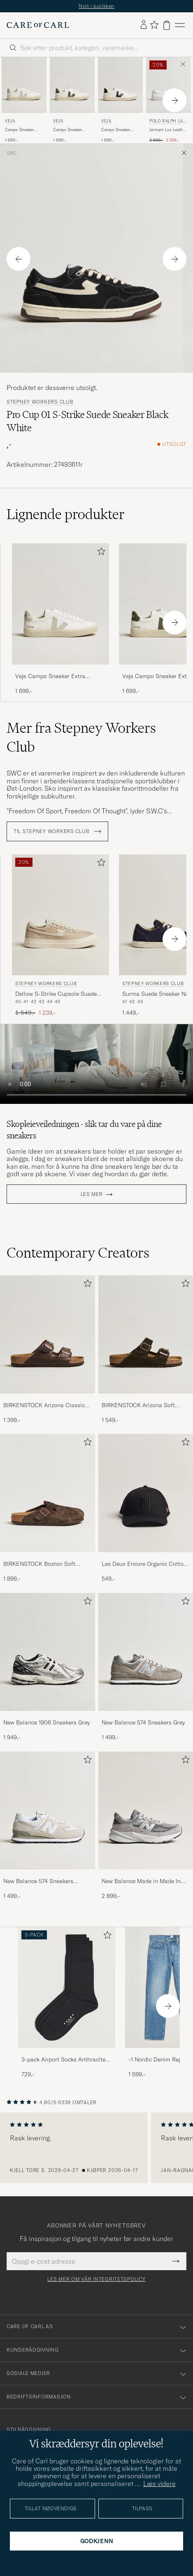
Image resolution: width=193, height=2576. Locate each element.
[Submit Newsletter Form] (176, 2261)
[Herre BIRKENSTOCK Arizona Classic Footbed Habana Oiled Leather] (47, 1334)
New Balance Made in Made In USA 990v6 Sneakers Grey (141, 1881)
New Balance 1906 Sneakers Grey (46, 1722)
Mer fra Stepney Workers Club (81, 737)
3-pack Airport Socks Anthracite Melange (63, 2060)
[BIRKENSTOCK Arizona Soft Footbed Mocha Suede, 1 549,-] (145, 1349)
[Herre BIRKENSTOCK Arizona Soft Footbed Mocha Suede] (145, 1334)
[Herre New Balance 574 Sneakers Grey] (145, 1652)
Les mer (92, 1194)
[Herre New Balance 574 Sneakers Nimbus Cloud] (47, 1811)
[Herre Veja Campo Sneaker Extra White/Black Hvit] (120, 85)
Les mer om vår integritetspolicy (96, 2279)
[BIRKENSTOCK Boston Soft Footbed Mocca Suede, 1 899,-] (47, 1508)
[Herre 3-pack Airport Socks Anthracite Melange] (66, 1987)
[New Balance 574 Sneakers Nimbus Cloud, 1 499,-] (47, 1826)
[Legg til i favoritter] (100, 553)
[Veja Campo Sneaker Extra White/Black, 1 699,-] (120, 100)
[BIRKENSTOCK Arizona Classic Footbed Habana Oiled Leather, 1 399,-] (47, 1349)
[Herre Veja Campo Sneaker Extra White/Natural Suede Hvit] (24, 85)
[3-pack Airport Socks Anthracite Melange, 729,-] (66, 2003)
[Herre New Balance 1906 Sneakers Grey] (47, 1652)
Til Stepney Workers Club (57, 831)
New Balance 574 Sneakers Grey (143, 1722)
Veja (10, 121)
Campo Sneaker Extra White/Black (118, 130)
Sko (11, 153)
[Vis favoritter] (154, 25)
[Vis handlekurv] (166, 25)
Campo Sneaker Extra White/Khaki (70, 130)
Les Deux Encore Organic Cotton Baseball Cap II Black (144, 1564)
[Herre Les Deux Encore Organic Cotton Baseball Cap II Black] (145, 1493)
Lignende (66, 514)
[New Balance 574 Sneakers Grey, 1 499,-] (145, 1667)
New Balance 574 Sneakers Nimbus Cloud (38, 1881)
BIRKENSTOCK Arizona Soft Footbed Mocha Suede (138, 1405)
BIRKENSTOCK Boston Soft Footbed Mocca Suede (39, 1564)
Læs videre (159, 2483)
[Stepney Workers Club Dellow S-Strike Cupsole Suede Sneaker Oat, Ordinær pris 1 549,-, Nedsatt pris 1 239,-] (60, 935)
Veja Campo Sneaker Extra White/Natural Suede (50, 676)
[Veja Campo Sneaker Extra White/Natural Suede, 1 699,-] (24, 100)
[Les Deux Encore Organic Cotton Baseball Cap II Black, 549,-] (145, 1508)
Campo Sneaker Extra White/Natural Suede (23, 130)
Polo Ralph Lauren (167, 121)
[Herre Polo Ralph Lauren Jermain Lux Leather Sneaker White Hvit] (168, 85)
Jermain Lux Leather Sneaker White (167, 130)
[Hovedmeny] (179, 25)
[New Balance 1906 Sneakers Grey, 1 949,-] (47, 1667)
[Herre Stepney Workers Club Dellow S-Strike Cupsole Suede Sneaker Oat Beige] (60, 915)
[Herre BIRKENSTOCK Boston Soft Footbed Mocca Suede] (47, 1493)
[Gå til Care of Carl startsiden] (38, 25)
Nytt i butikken (96, 6)
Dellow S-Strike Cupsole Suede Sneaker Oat (56, 994)
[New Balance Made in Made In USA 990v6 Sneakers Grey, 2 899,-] (145, 1826)
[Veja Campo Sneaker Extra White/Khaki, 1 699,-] (72, 100)
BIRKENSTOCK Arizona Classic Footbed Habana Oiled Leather (44, 1405)
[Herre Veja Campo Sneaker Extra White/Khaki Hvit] (72, 85)
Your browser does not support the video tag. (96, 1064)
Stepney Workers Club (40, 402)
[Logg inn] (143, 25)
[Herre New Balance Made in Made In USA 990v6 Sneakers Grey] (145, 1811)
